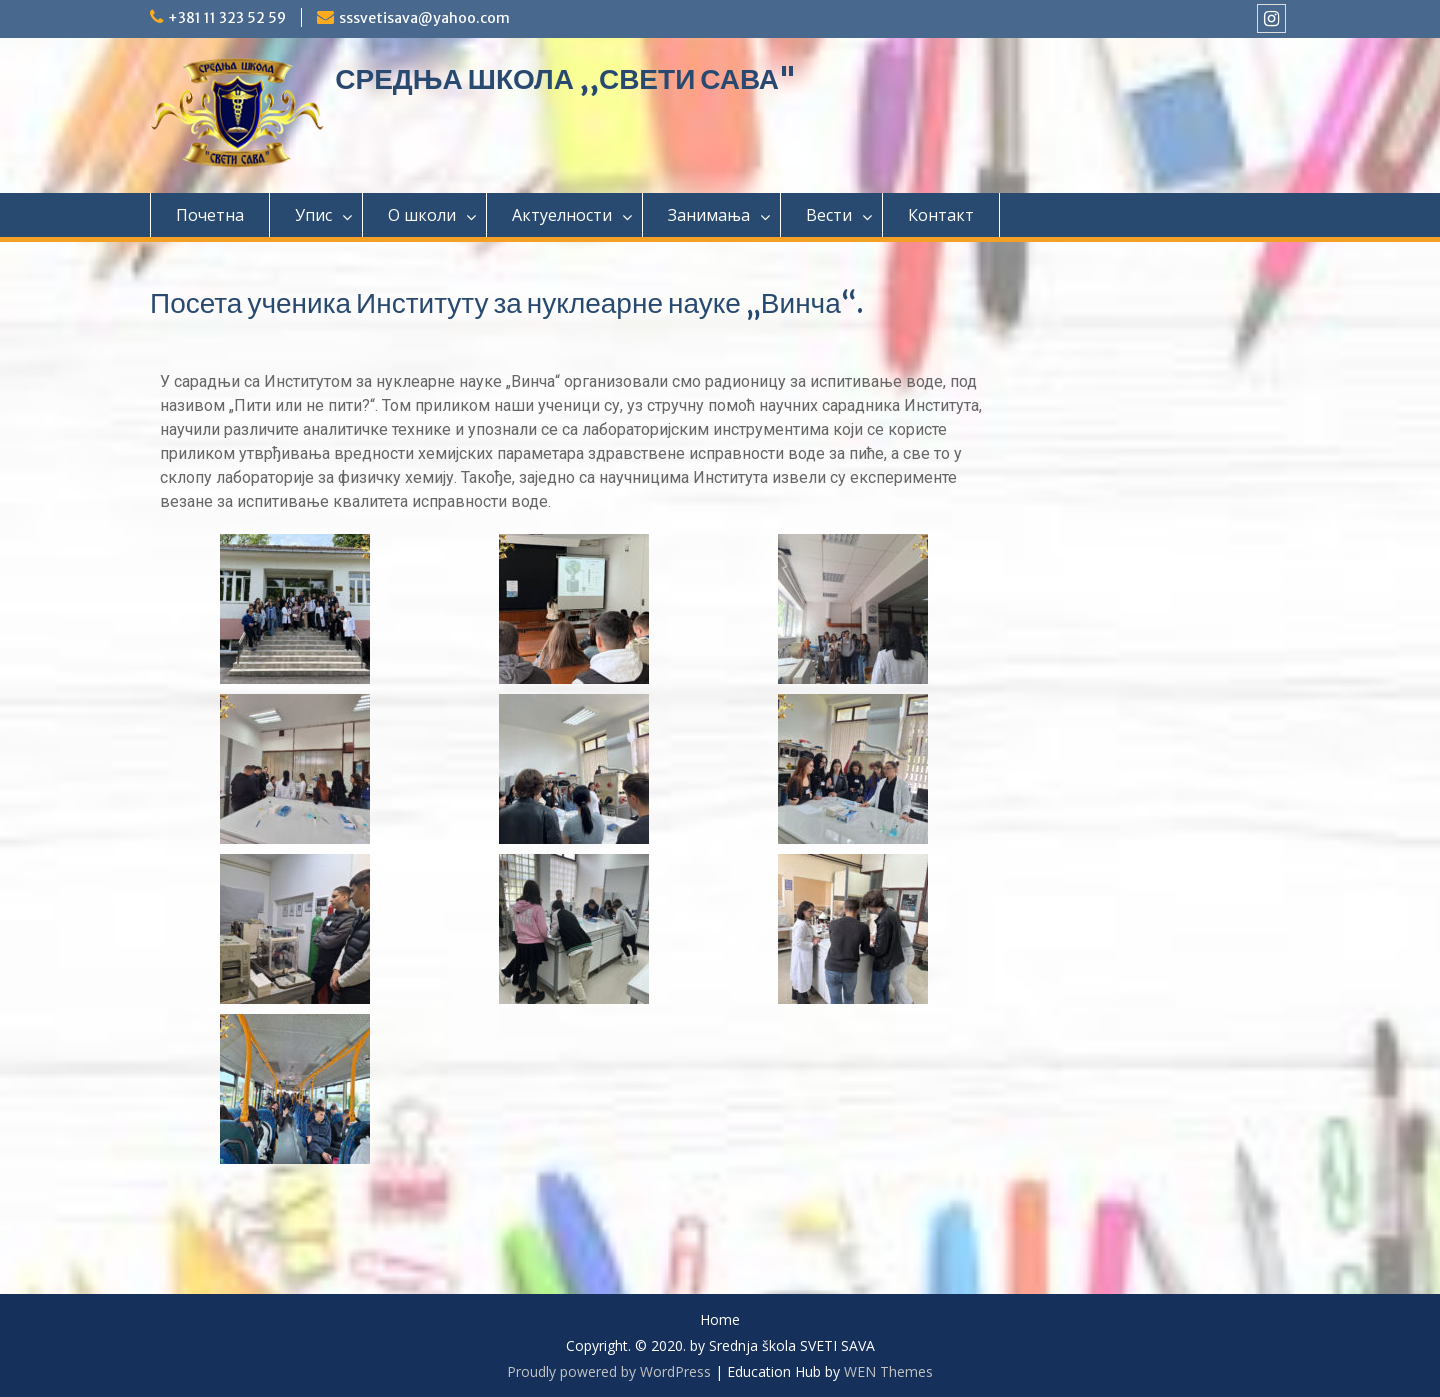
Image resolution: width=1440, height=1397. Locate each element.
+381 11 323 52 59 (227, 18)
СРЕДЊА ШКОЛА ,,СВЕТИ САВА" (565, 79)
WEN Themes (888, 1371)
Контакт (941, 215)
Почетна (210, 215)
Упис (313, 215)
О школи (422, 215)
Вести (829, 215)
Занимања (709, 215)
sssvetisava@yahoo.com (424, 18)
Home (720, 1320)
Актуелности (562, 215)
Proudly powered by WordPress (609, 1371)
